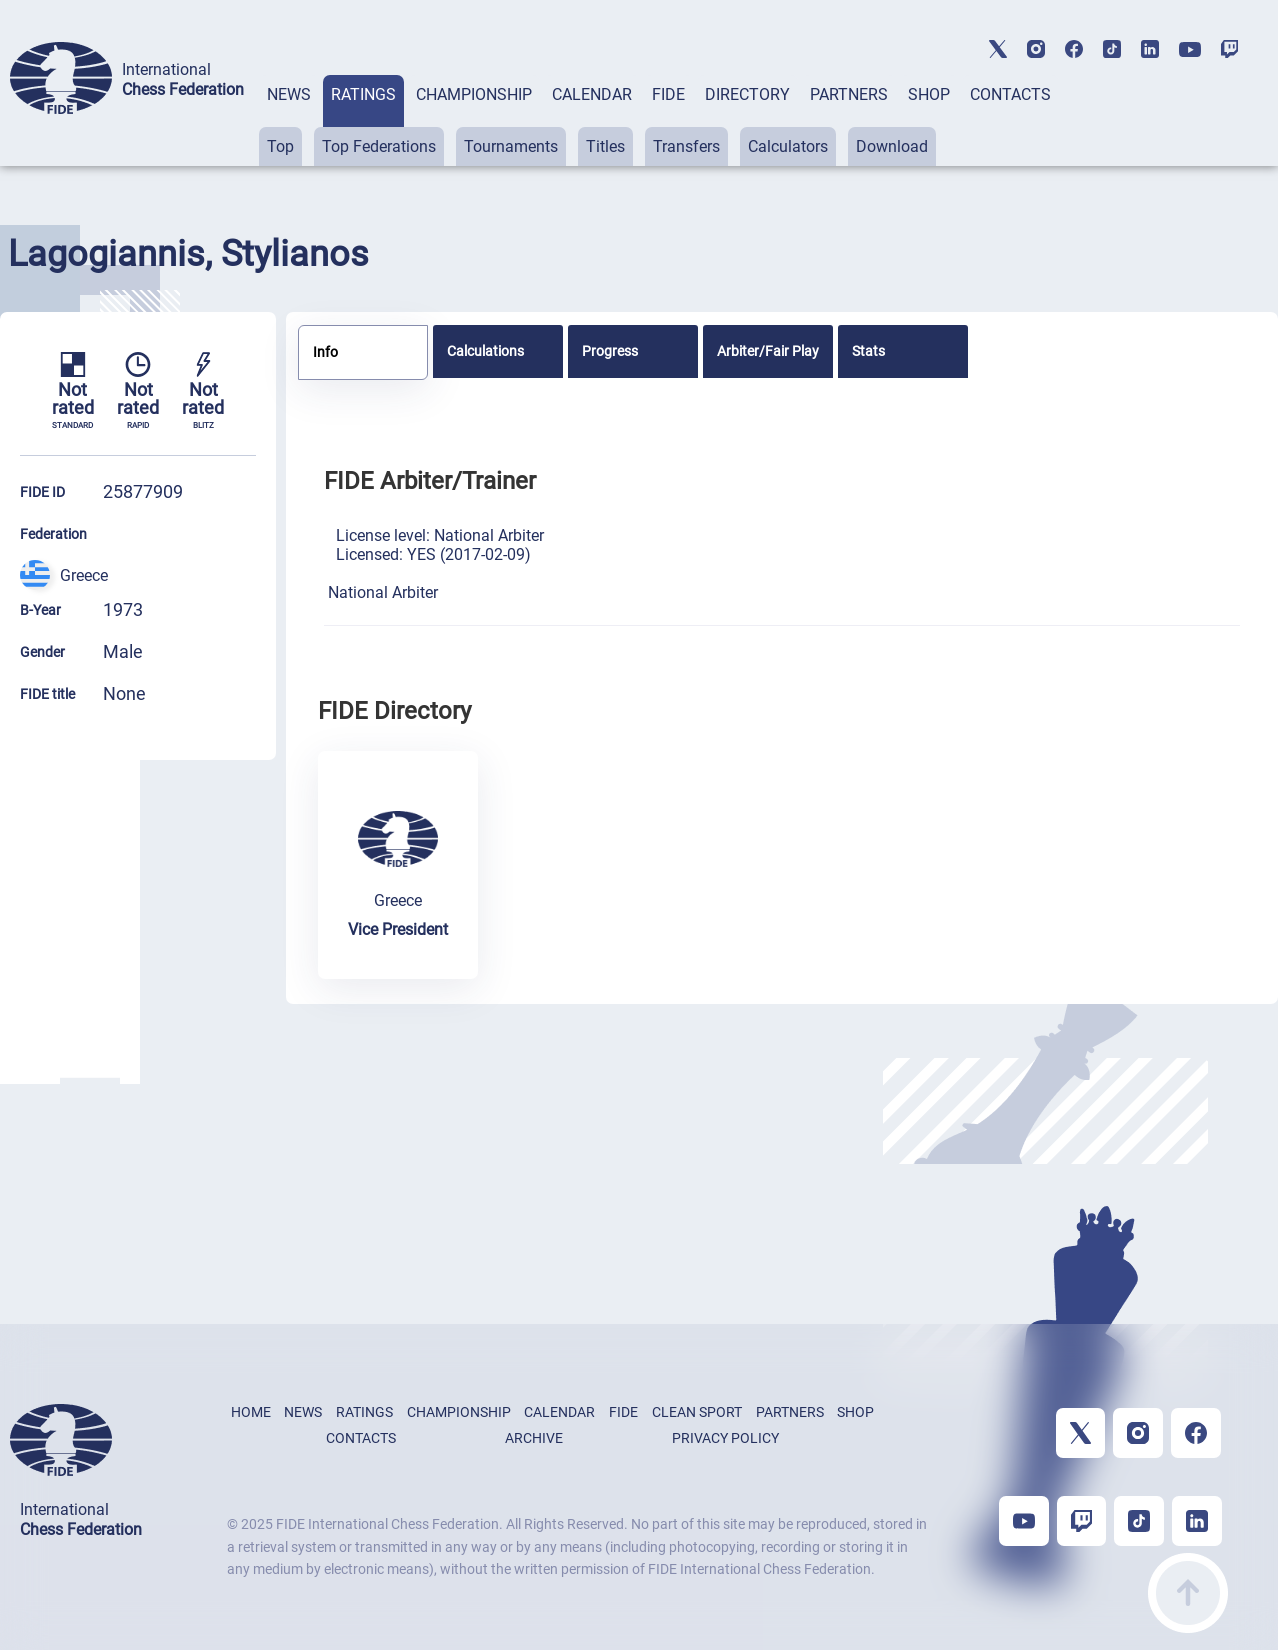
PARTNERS (849, 94)
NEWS (289, 94)
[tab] (289, 120)
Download (892, 146)
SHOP (929, 94)
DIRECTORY (747, 94)
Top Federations (379, 146)
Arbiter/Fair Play (768, 351)
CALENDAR (592, 94)
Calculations (485, 351)
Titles (605, 146)
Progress (610, 351)
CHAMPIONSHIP (474, 94)
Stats (868, 351)
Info (325, 352)
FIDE (668, 94)
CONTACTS (1010, 94)
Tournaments (511, 146)
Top (280, 146)
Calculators (788, 146)
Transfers (686, 146)
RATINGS (363, 94)
